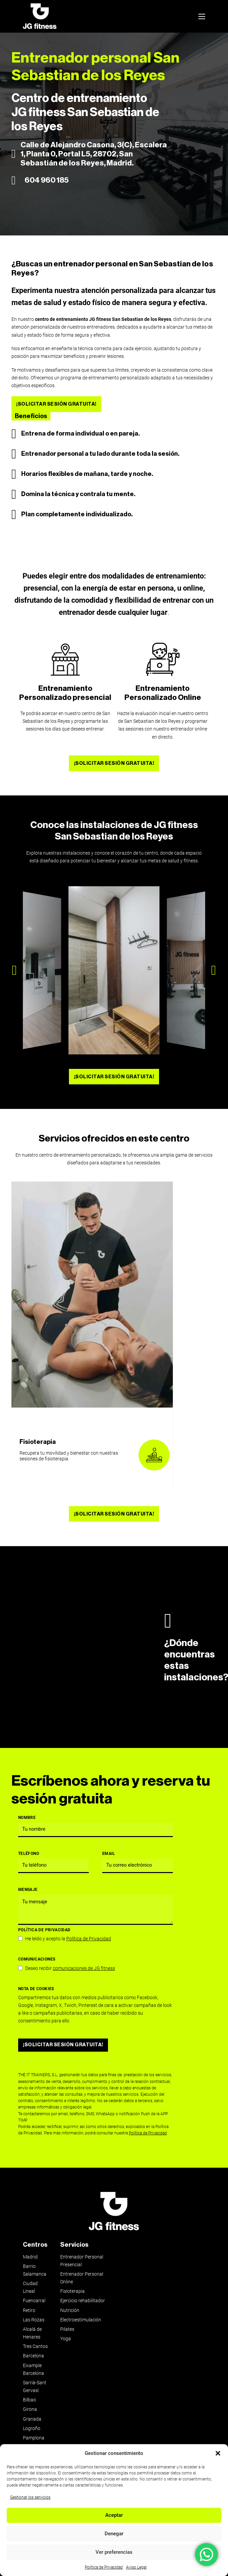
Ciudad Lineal (30, 2287)
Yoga (65, 2339)
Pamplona (33, 2438)
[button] (218, 2453)
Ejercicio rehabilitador (82, 2301)
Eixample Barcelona (33, 2369)
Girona (30, 2409)
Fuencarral (34, 2301)
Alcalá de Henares (32, 2333)
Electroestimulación (80, 2320)
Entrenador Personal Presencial (81, 2261)
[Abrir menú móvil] (201, 16)
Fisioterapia (38, 1442)
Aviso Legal (136, 2567)
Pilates (67, 2329)
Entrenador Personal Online (81, 2278)
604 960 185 (47, 180)
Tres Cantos (35, 2346)
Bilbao (29, 2400)
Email (108, 1853)
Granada (32, 2419)
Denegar (114, 2534)
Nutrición (69, 2310)
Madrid (30, 2257)
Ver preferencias (114, 2552)
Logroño (31, 2428)
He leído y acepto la (68, 1939)
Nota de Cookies (36, 1988)
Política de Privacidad (104, 2567)
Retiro (29, 2310)
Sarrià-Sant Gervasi (34, 2386)
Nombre (27, 1817)
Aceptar (114, 2515)
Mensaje (28, 1889)
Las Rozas (33, 2320)
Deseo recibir (70, 1968)
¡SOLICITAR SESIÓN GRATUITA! (56, 404)
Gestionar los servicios (30, 2497)
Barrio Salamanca (34, 2270)
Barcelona (33, 2356)
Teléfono (28, 1853)
